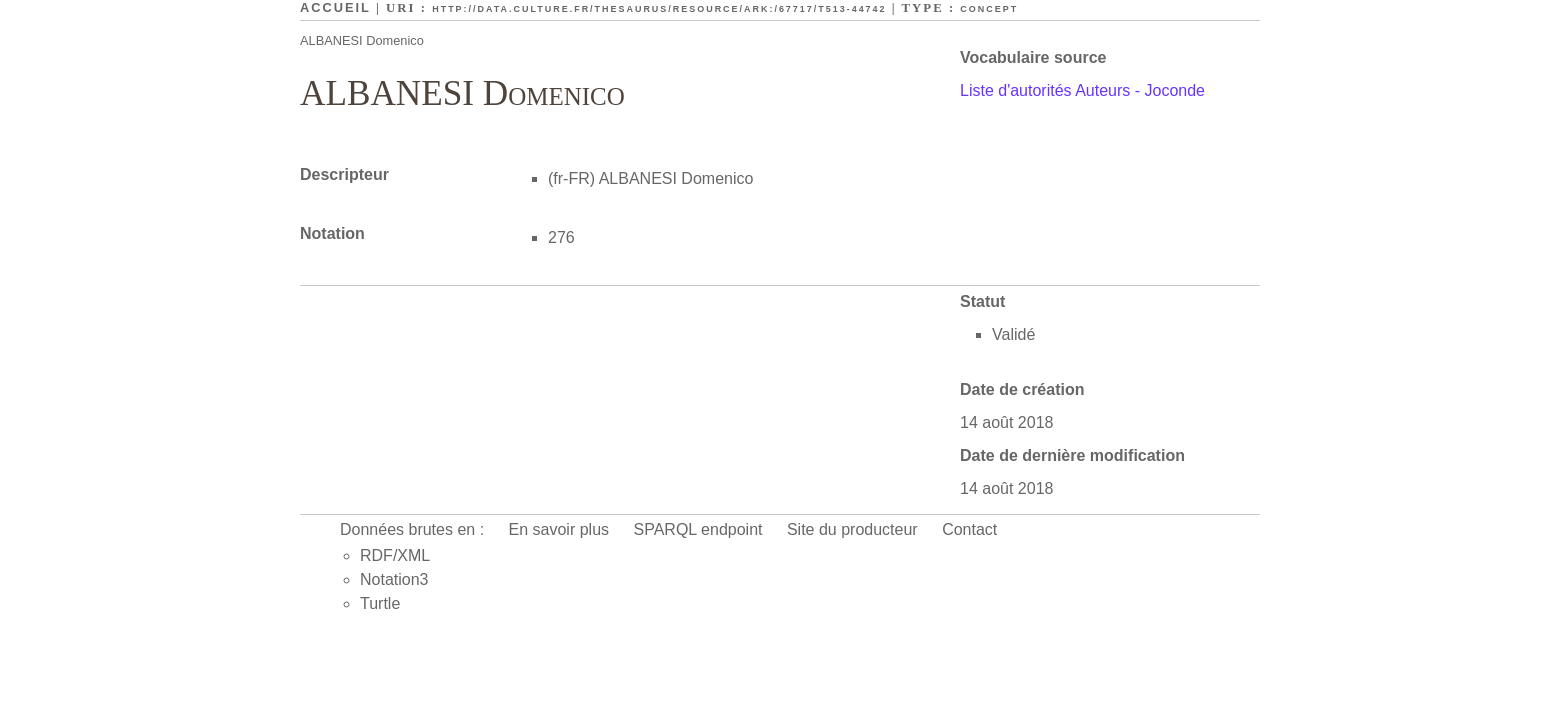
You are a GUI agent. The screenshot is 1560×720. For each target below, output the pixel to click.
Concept (989, 9)
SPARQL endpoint (698, 529)
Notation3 (394, 579)
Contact (969, 529)
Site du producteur (852, 529)
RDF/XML (395, 555)
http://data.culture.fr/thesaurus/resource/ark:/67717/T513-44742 (659, 9)
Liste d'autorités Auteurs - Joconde (1082, 90)
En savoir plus (559, 529)
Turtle (380, 603)
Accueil (335, 7)
